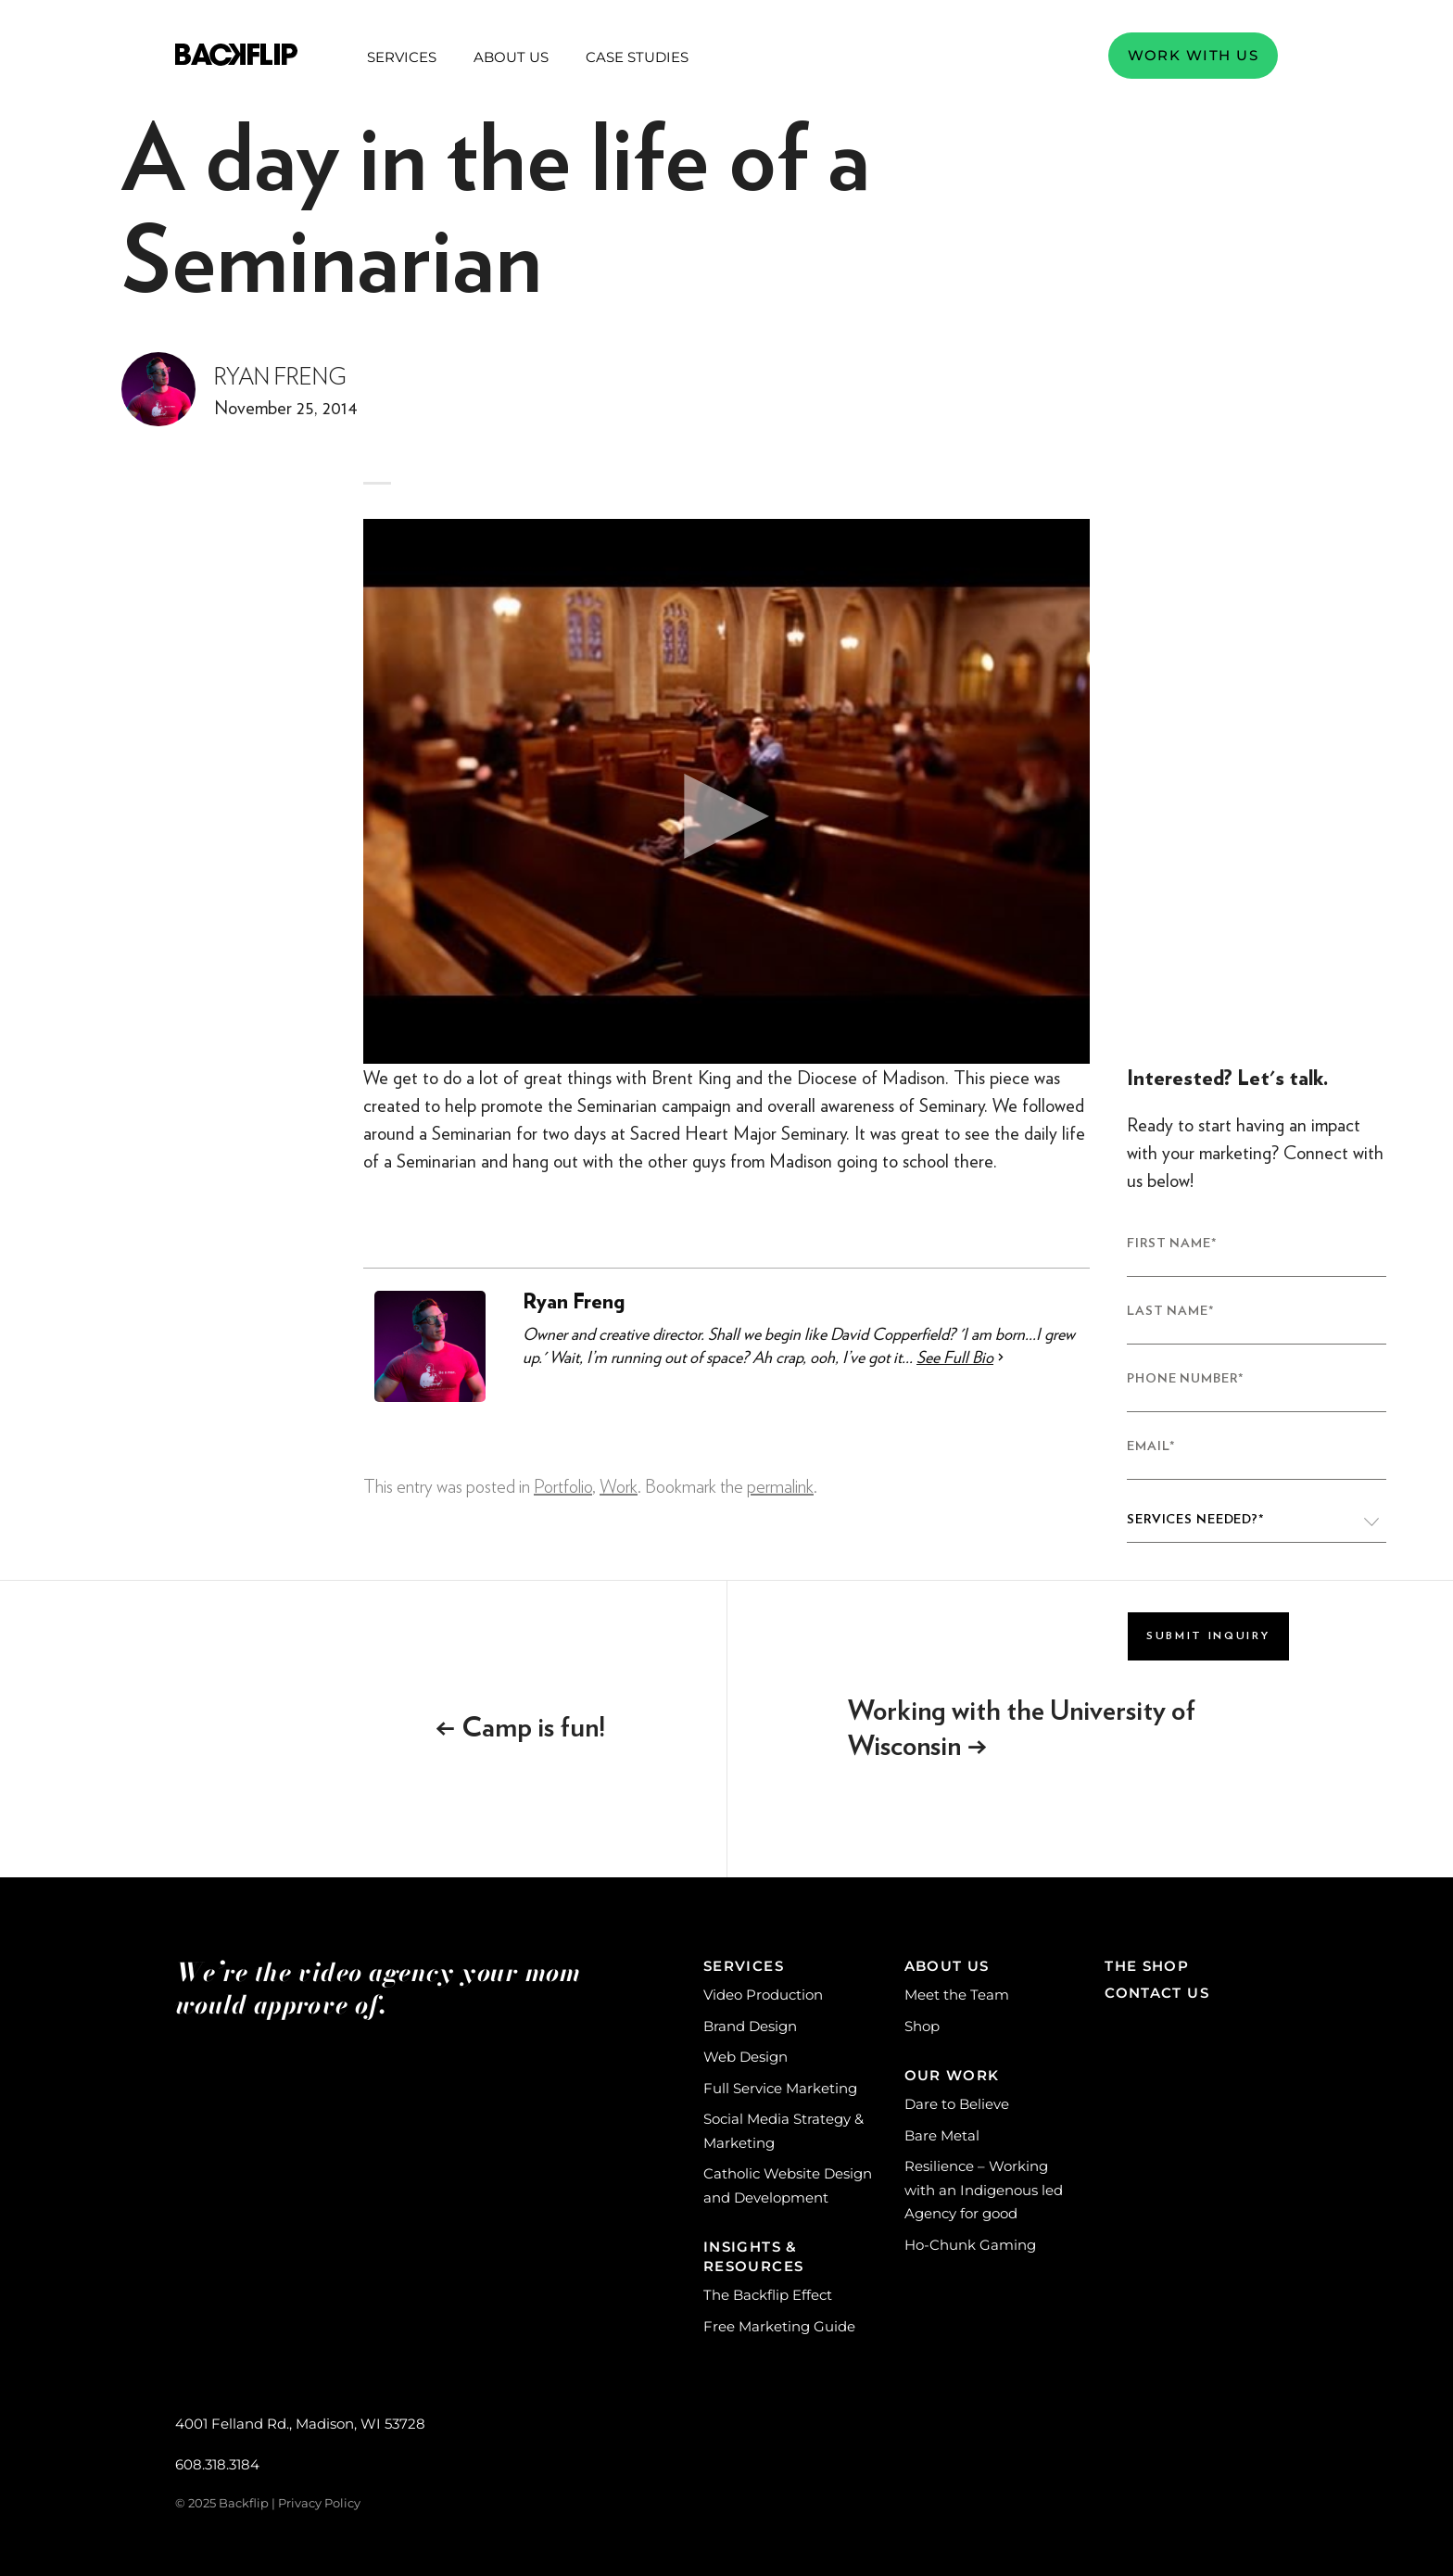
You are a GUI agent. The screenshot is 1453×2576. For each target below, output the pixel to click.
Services (401, 57)
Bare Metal (941, 2135)
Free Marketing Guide (779, 2326)
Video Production (763, 1994)
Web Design (745, 2056)
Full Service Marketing (780, 2088)
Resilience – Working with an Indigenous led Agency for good (983, 2189)
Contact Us (1157, 1992)
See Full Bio (954, 1357)
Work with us (1193, 55)
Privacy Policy (319, 2502)
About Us (511, 57)
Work (619, 1487)
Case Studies (637, 57)
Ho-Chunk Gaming (970, 2245)
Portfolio (563, 1487)
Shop (922, 2026)
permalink (780, 1487)
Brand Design (750, 2026)
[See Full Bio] (1000, 1357)
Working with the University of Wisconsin (1021, 1729)
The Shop (1147, 1966)
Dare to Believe (956, 2104)
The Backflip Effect (767, 2295)
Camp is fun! (520, 1728)
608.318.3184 (217, 2464)
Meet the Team (956, 1994)
